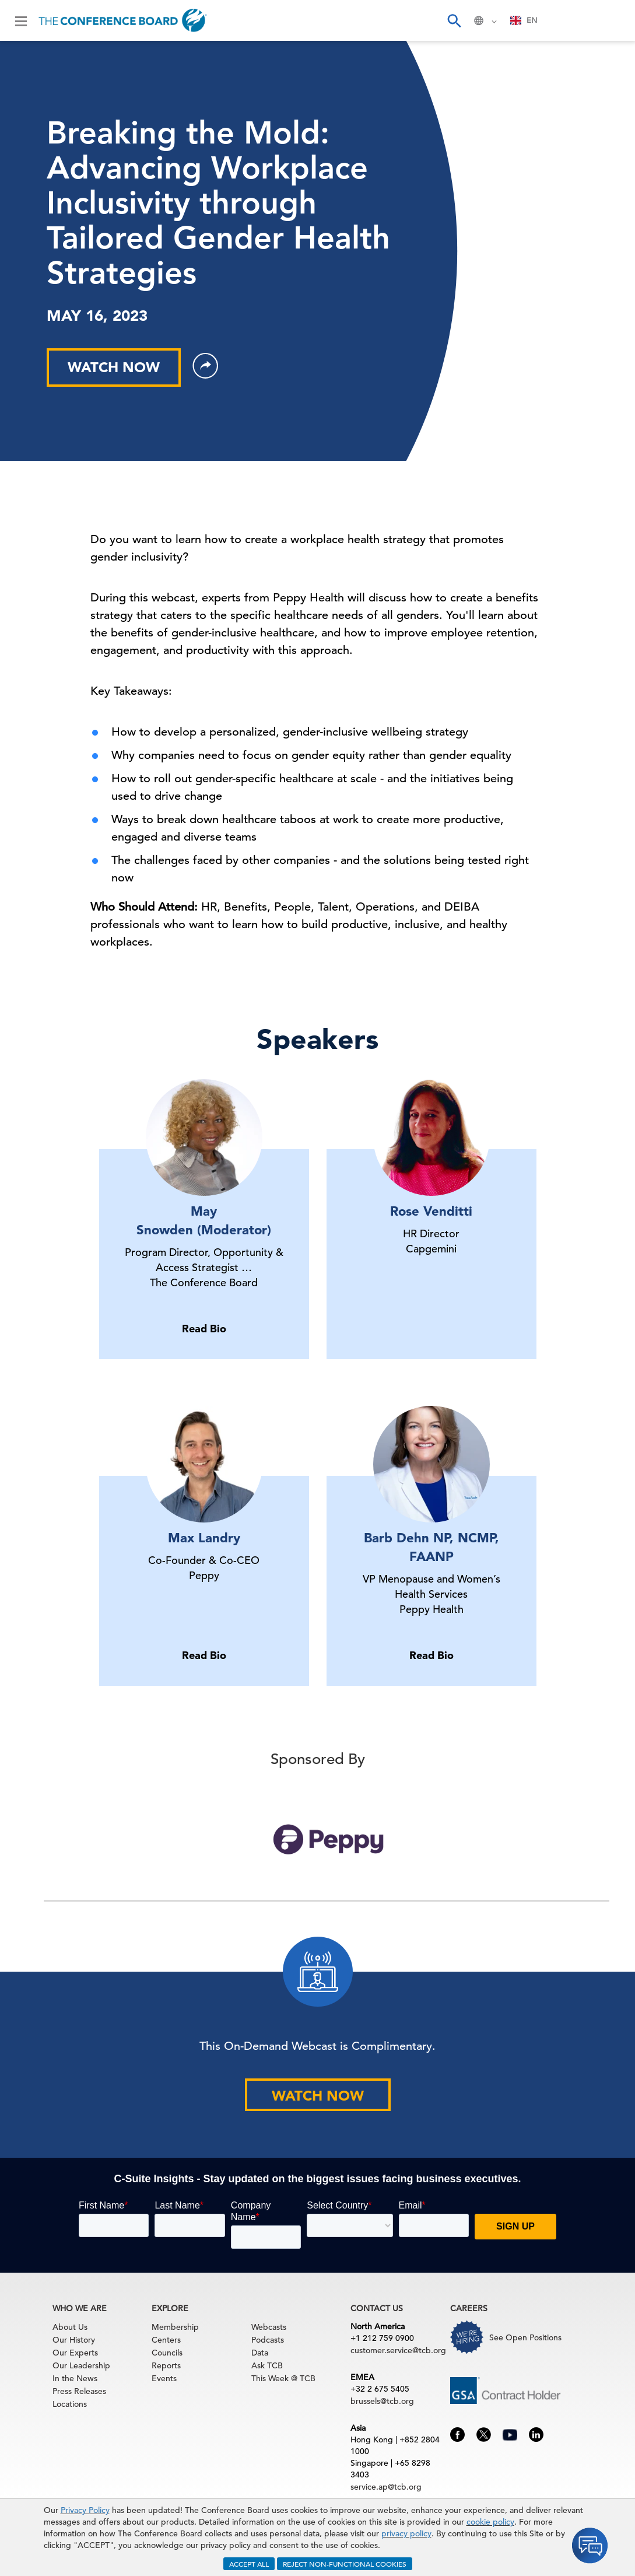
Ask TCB (267, 2365)
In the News (74, 2378)
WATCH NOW (114, 367)
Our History (73, 2339)
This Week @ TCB (283, 2378)
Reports (166, 2365)
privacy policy (406, 2533)
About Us (69, 2327)
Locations (69, 2404)
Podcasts (267, 2339)
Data (259, 2352)
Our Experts (75, 2352)
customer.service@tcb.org (398, 2350)
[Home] (122, 20)
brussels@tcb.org (382, 2401)
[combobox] (524, 20)
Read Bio (204, 1328)
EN (524, 20)
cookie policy (490, 2521)
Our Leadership (81, 2365)
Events (164, 2378)
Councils (167, 2352)
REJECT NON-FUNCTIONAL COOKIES (344, 2563)
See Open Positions (525, 2337)
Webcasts (268, 2327)
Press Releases (79, 2391)
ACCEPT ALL (249, 2563)
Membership (175, 2327)
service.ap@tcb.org (386, 2487)
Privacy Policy (85, 2510)
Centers (166, 2339)
